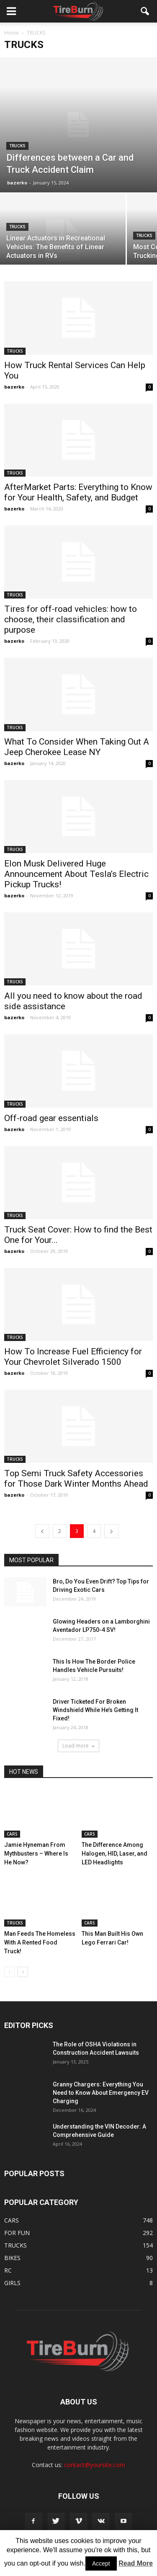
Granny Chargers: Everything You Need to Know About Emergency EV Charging (101, 2092)
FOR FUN (17, 2233)
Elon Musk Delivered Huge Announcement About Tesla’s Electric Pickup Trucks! (76, 874)
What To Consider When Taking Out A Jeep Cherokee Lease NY (76, 747)
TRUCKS (17, 146)
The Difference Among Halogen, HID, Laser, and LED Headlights (114, 1853)
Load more (78, 1745)
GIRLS (12, 2283)
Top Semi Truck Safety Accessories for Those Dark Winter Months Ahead (76, 1478)
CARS (12, 1834)
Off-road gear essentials (51, 1118)
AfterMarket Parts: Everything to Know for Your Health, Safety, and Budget (78, 492)
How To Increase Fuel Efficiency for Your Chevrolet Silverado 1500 (73, 1356)
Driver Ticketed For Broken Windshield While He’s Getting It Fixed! (95, 1710)
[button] (145, 11)
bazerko (17, 182)
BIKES (12, 2258)
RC (8, 2270)
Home (11, 32)
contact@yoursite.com (94, 2465)
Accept (101, 2563)
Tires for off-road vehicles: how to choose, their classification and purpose (70, 619)
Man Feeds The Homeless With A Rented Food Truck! (39, 1942)
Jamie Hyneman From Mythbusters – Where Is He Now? (36, 1853)
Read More (135, 2563)
